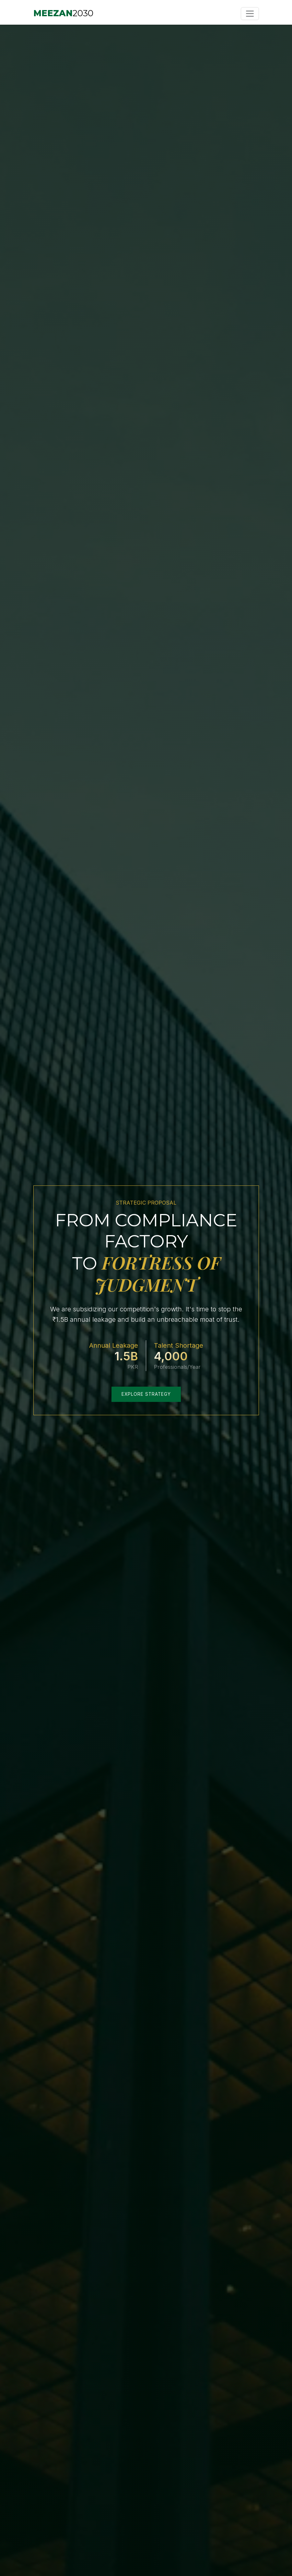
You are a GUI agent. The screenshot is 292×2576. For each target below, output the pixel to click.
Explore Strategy (146, 1394)
